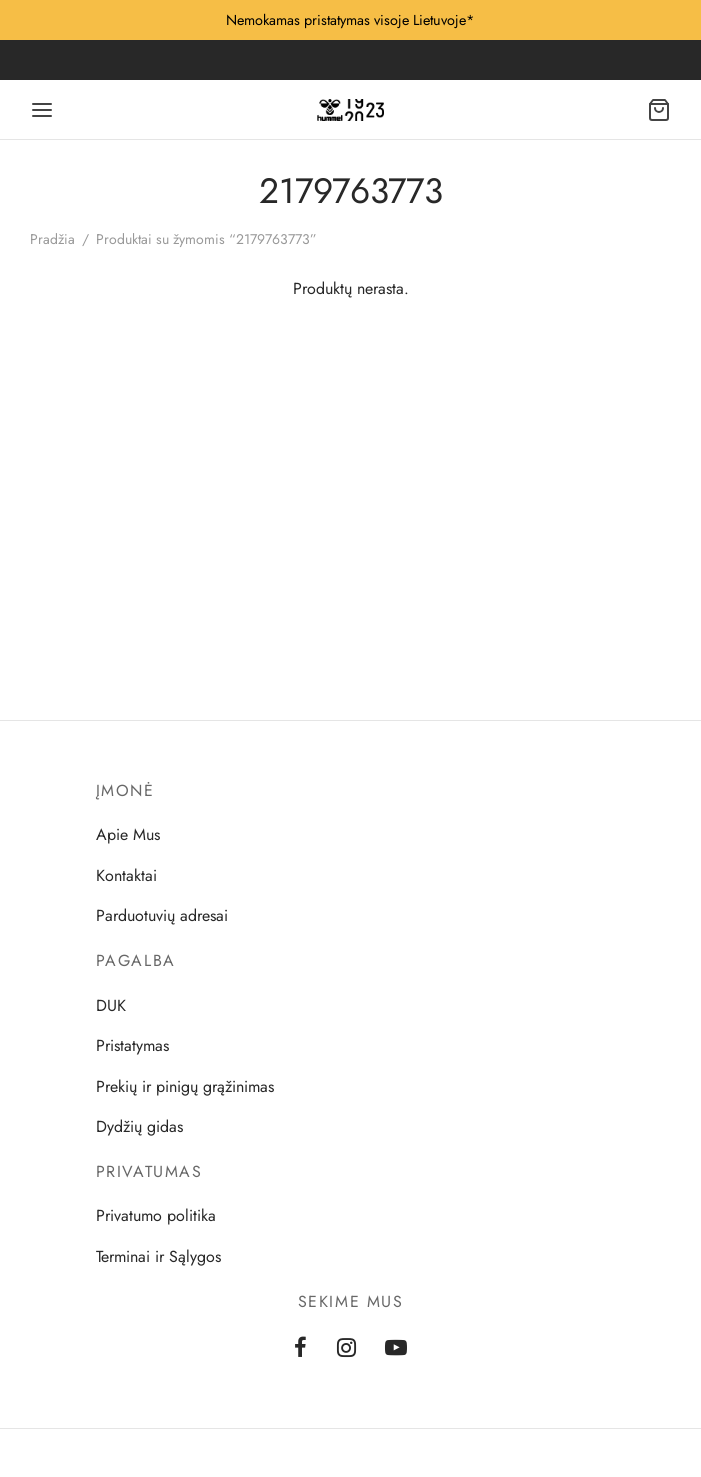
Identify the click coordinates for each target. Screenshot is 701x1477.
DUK (111, 1005)
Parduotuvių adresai (162, 915)
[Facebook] (300, 1349)
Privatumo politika (156, 1215)
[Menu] (42, 110)
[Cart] (659, 110)
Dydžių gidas (139, 1126)
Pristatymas (132, 1045)
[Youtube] (396, 1349)
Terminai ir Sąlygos (158, 1256)
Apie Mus (128, 834)
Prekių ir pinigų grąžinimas (185, 1086)
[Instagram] (346, 1349)
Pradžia (52, 239)
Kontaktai (126, 875)
